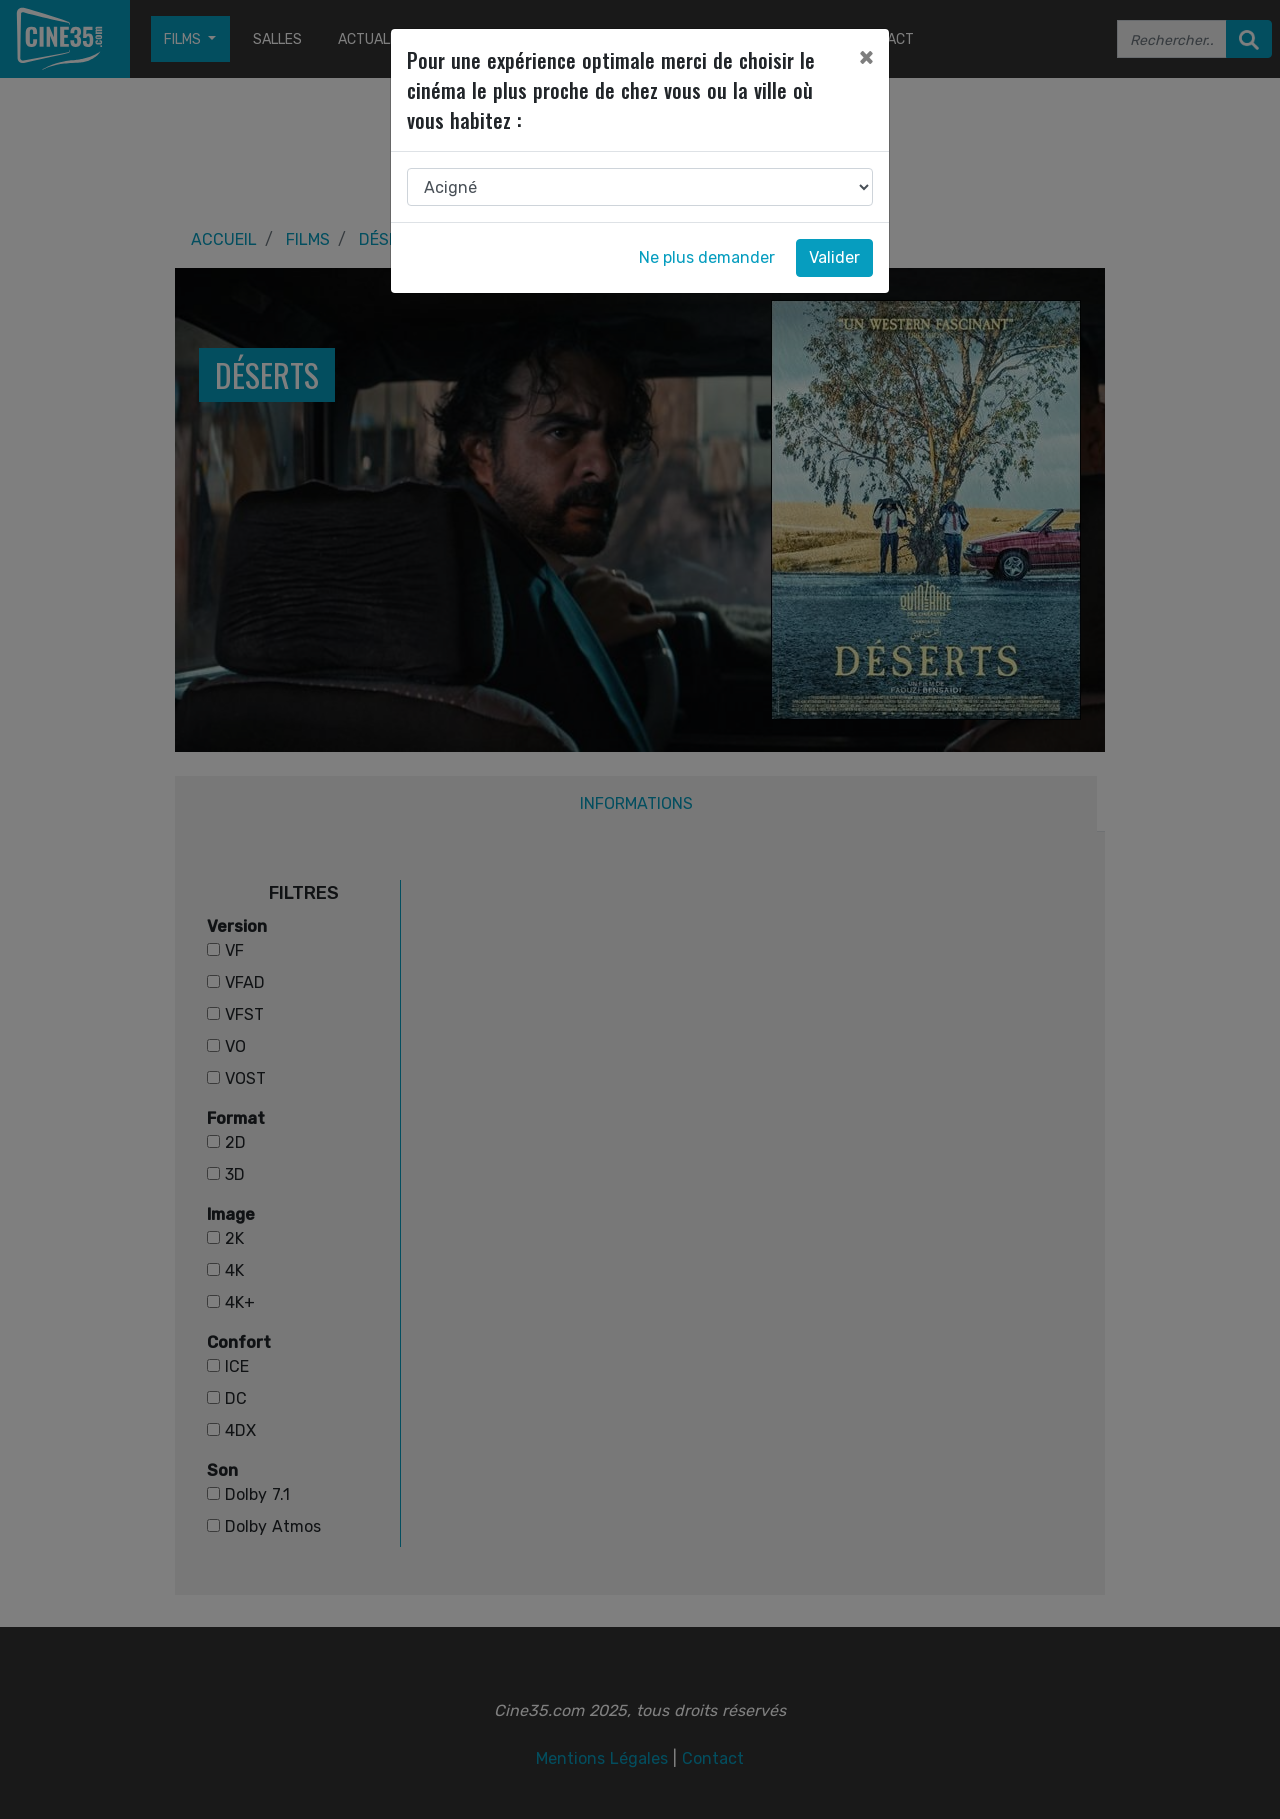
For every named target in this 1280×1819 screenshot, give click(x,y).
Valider (834, 257)
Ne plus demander (707, 257)
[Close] (866, 57)
